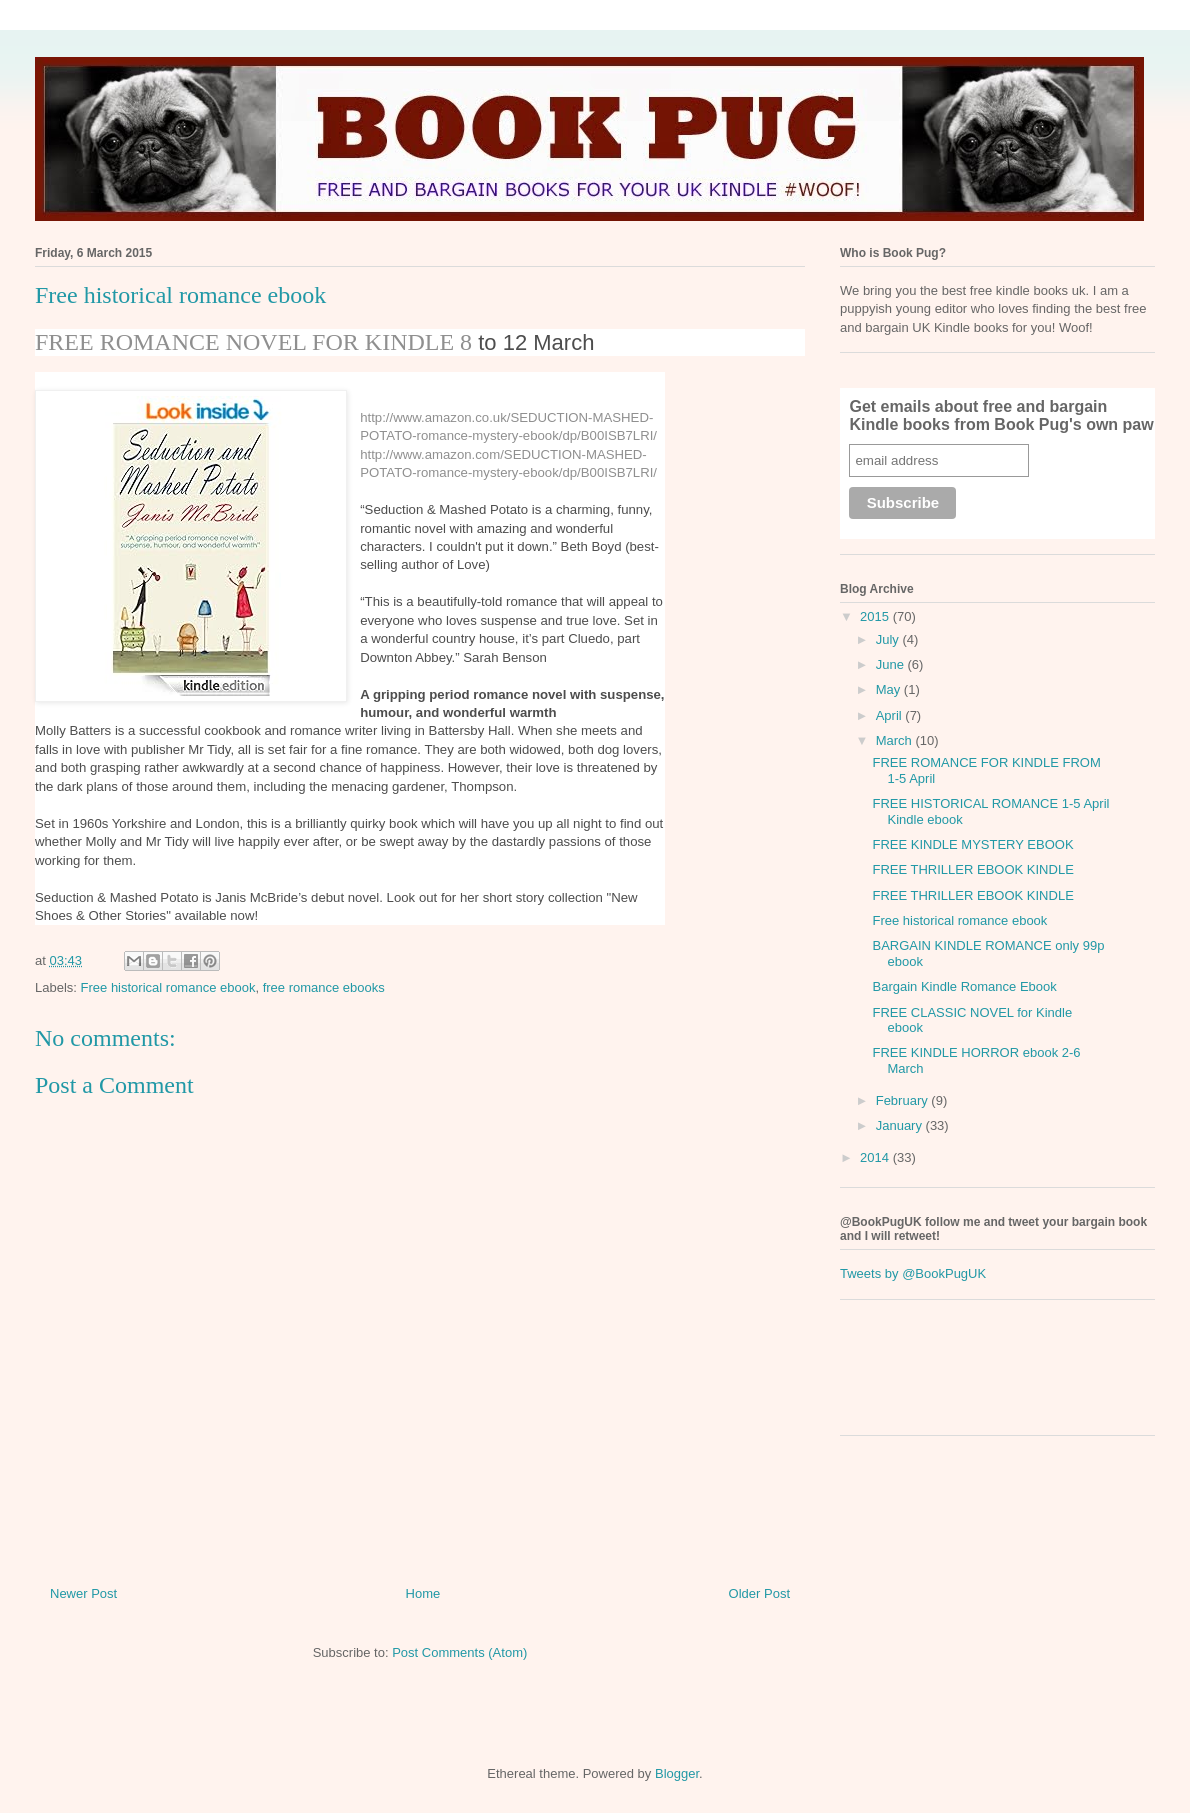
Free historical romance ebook (168, 987)
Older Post (759, 1593)
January (901, 1125)
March (896, 740)
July (889, 639)
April (891, 715)
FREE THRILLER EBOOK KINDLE (972, 869)
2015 (876, 616)
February (904, 1100)
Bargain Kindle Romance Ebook (964, 986)
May (890, 689)
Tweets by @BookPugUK (913, 1273)
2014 (876, 1157)
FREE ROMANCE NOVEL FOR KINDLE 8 (253, 342)
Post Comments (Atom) (459, 1652)
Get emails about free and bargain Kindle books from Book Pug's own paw (1001, 415)
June (892, 664)
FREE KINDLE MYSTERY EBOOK (972, 844)
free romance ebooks (324, 987)
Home (423, 1593)
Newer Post (83, 1593)
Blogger (677, 1773)
